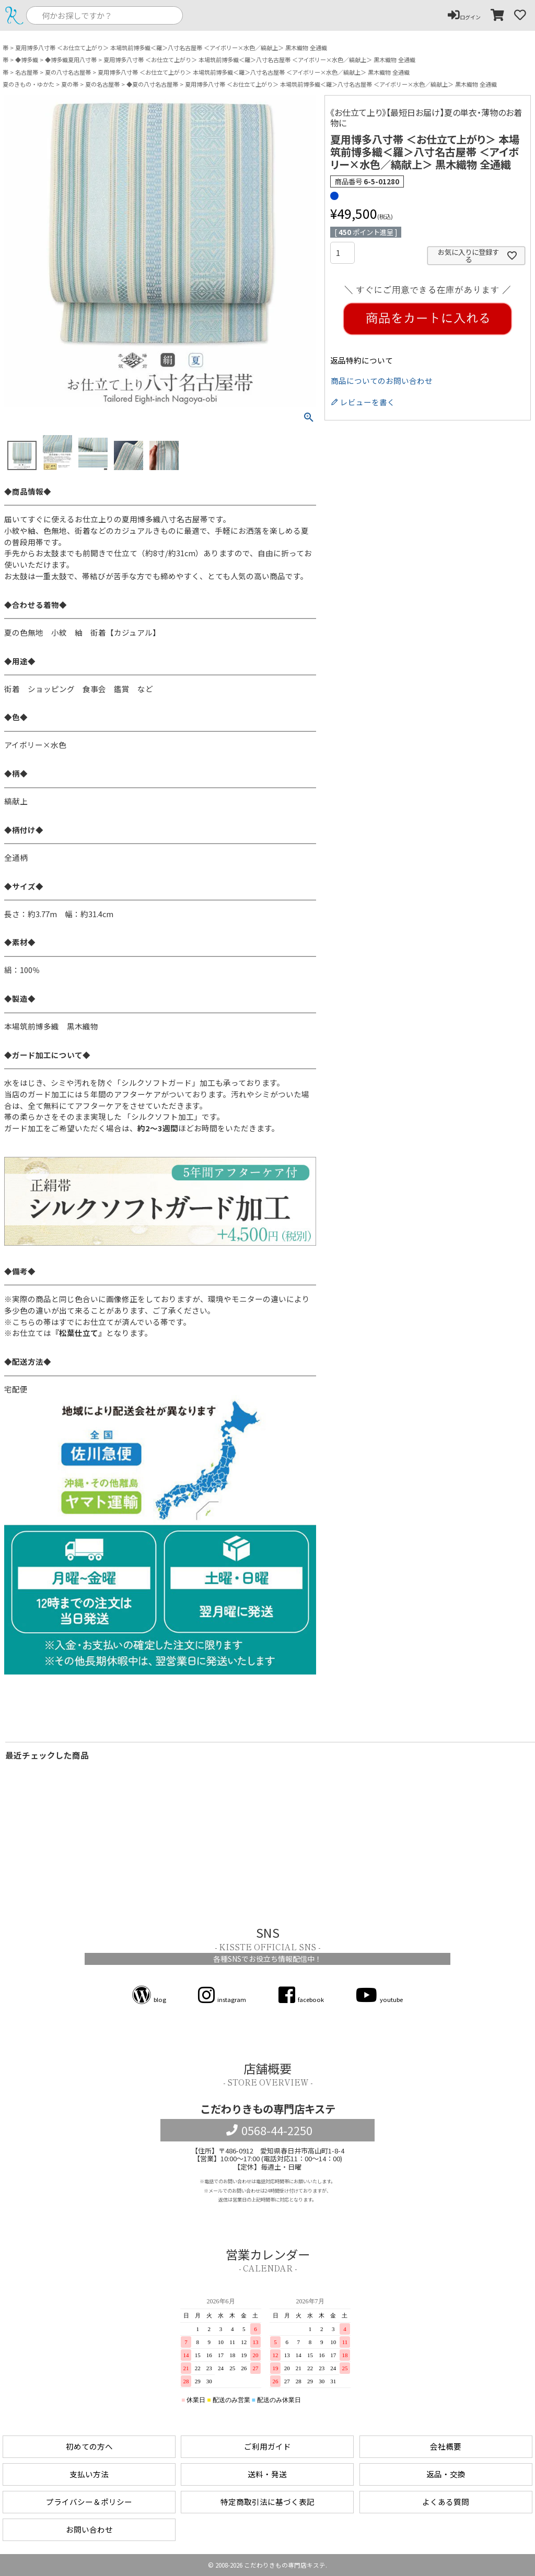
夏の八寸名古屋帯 (68, 72)
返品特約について (361, 361)
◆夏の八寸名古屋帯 (152, 84)
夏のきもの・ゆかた (28, 84)
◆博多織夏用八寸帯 (71, 59)
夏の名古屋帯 (102, 84)
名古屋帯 (26, 72)
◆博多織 (26, 59)
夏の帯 (69, 84)
